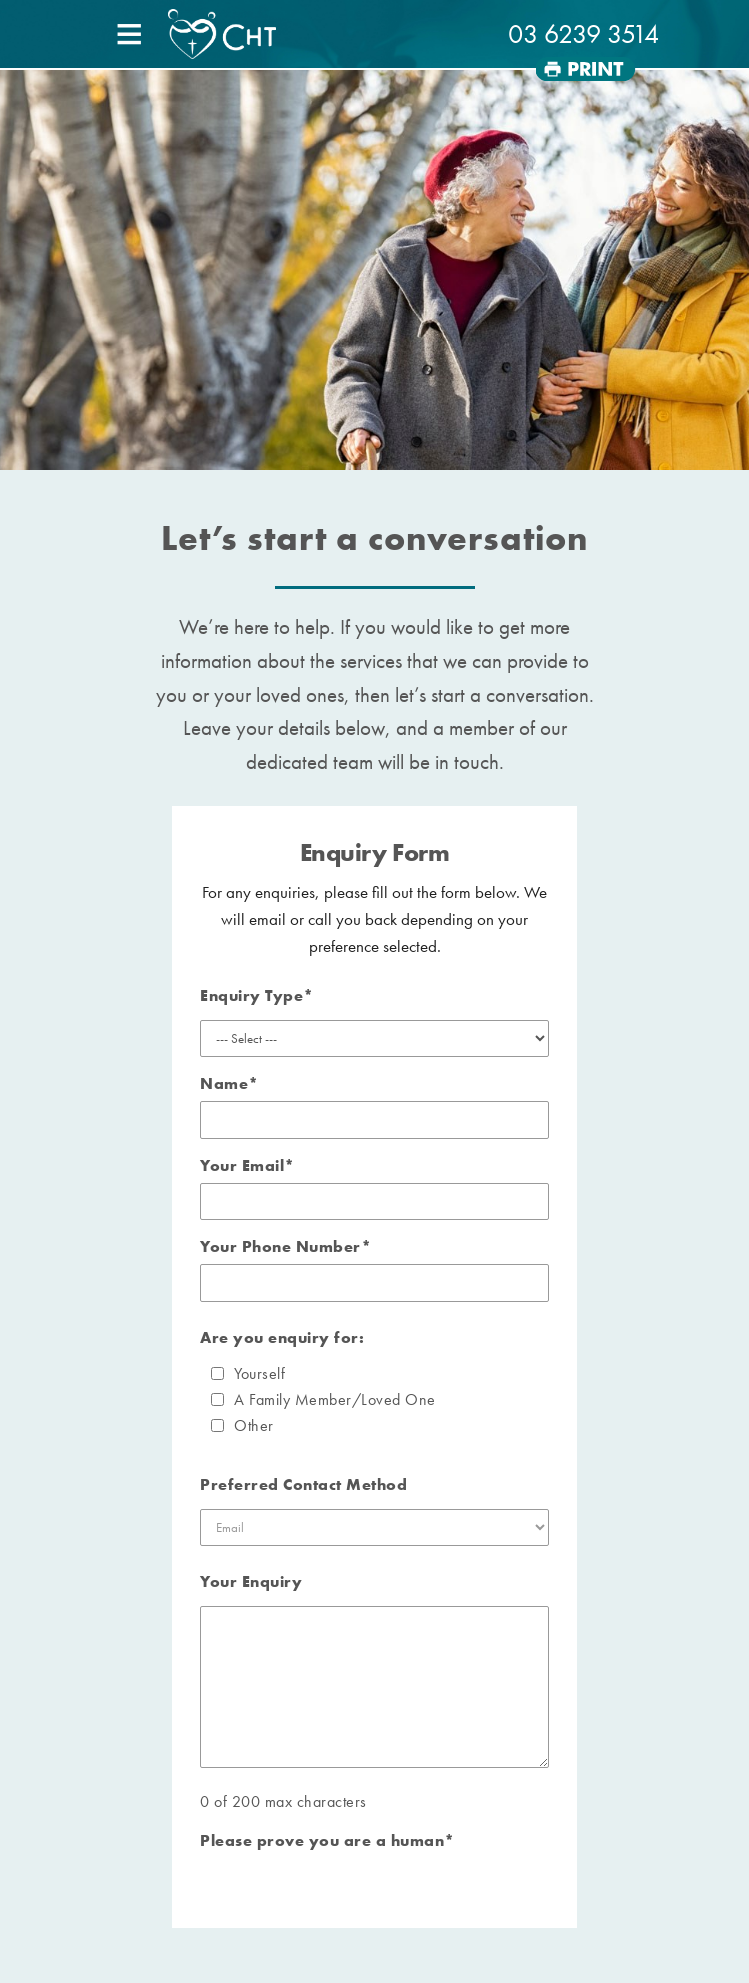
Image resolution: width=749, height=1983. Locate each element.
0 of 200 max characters (283, 1801)
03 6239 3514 (583, 33)
